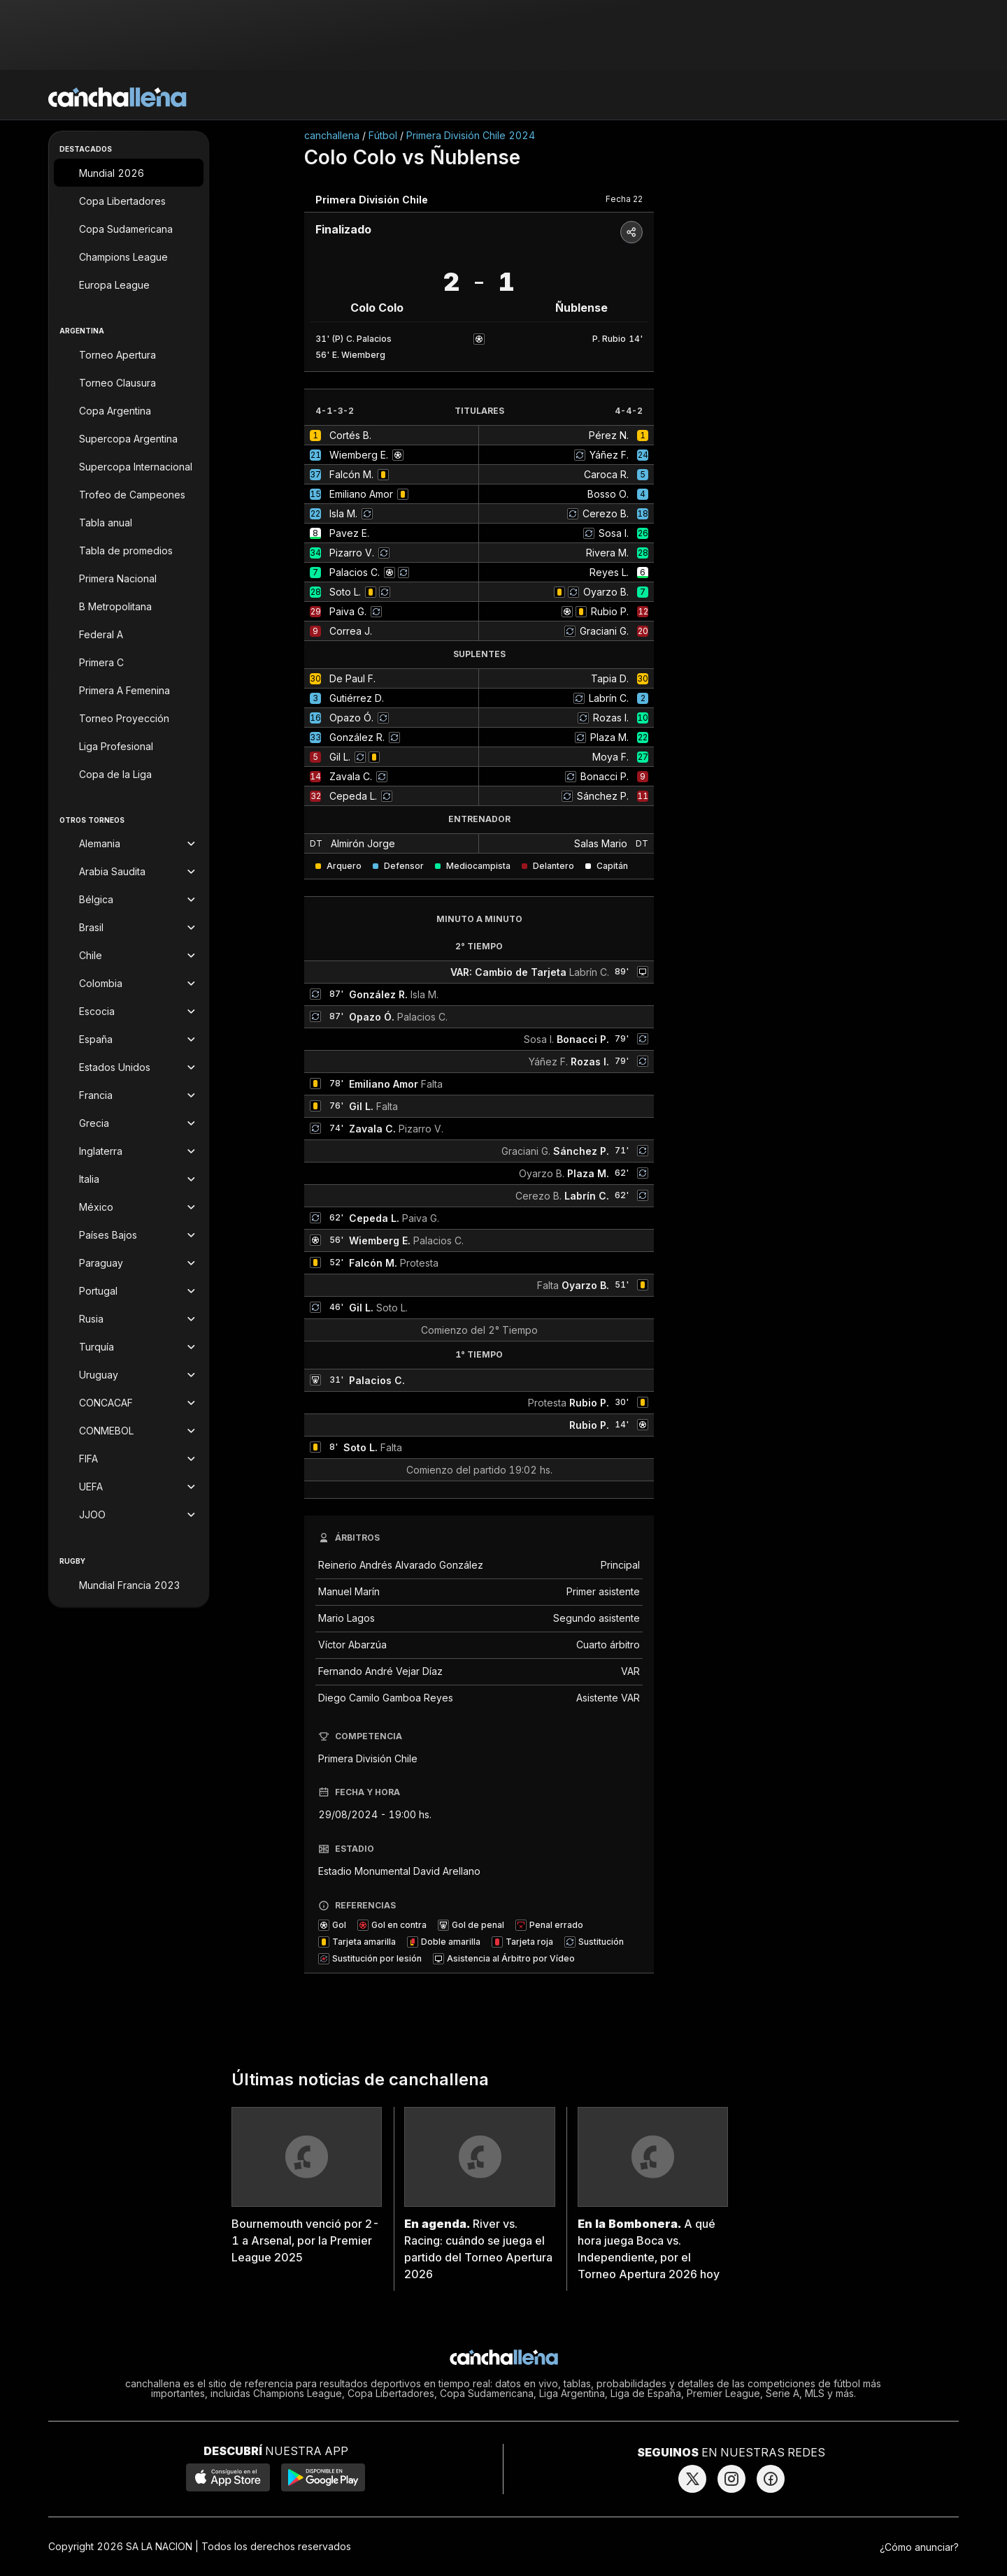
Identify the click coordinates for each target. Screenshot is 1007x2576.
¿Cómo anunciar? (919, 2547)
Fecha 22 (624, 199)
